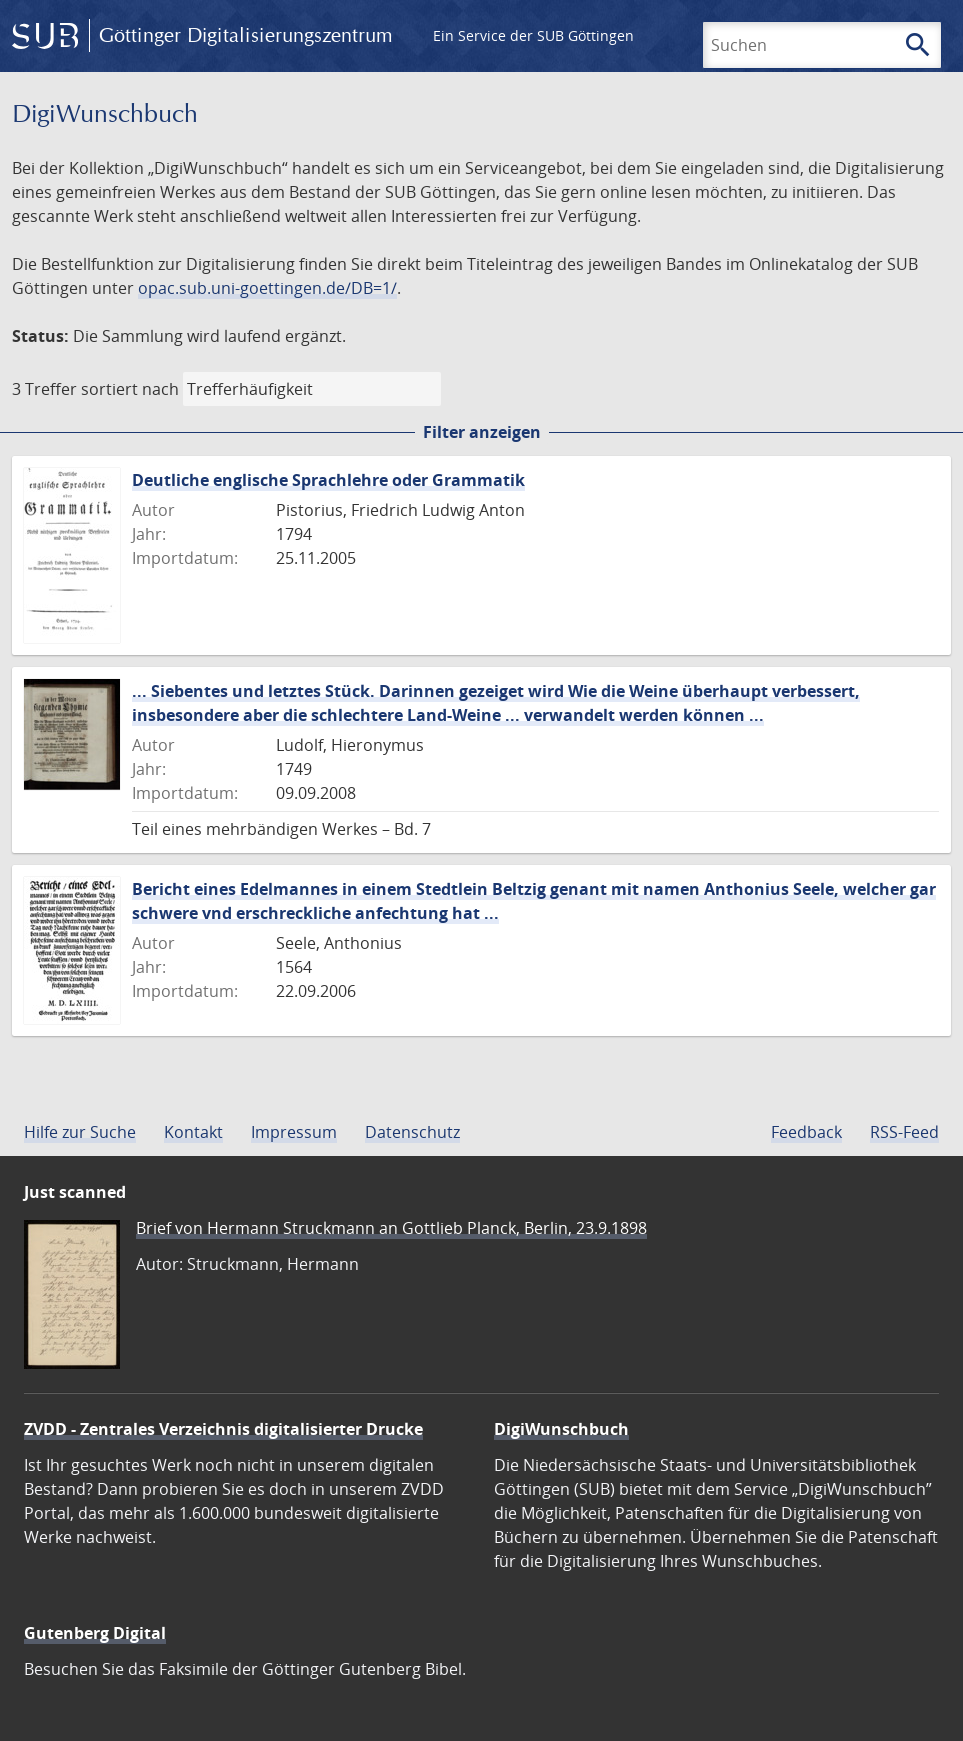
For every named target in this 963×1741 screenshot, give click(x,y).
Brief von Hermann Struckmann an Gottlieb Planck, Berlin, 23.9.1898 (391, 1228)
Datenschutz (412, 1132)
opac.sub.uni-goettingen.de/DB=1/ (267, 288)
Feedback (806, 1132)
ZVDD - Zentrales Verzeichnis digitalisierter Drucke (223, 1429)
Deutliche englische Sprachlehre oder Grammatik (328, 480)
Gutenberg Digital (95, 1633)
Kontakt (193, 1132)
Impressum (294, 1132)
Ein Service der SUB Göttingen (533, 35)
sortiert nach (130, 389)
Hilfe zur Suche (80, 1132)
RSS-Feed (904, 1132)
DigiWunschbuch (561, 1429)
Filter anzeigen (482, 432)
